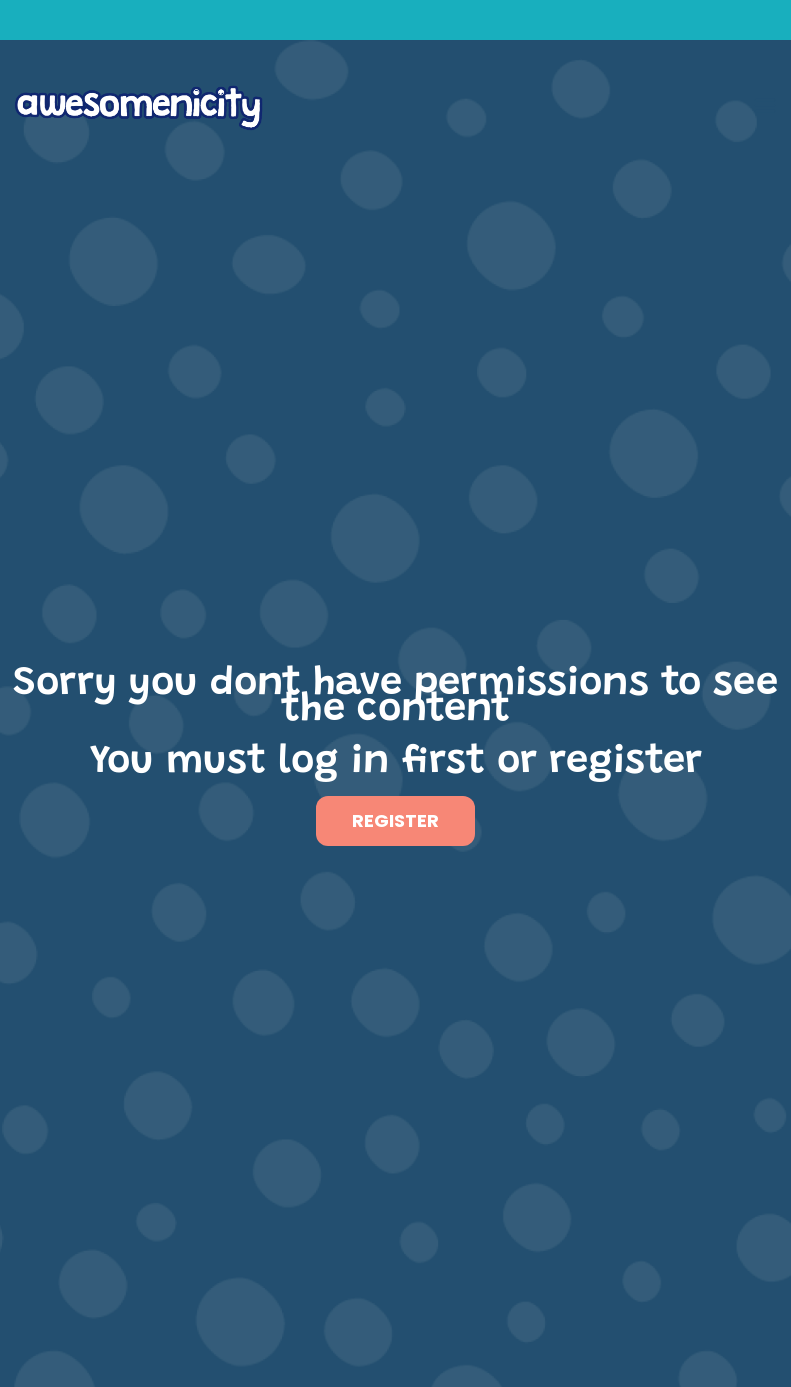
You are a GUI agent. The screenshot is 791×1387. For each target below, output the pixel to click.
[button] (764, 104)
